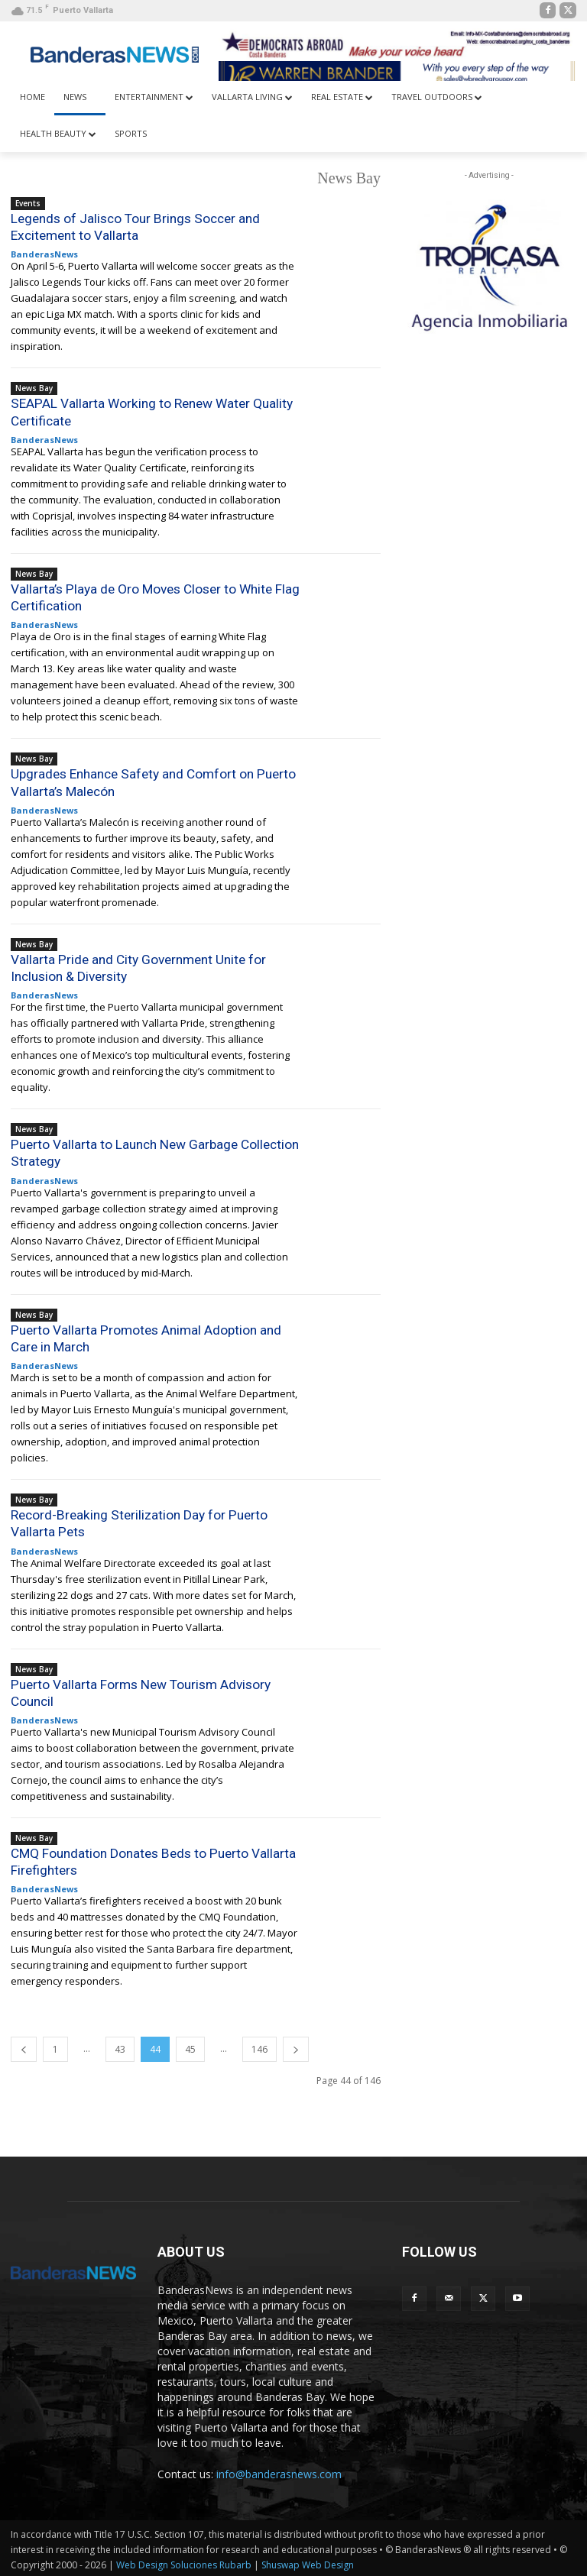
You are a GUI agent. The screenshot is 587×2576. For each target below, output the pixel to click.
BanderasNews (44, 254)
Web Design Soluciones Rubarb (183, 2561)
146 (259, 2046)
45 (190, 2046)
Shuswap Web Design (307, 2561)
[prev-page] (24, 2046)
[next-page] (296, 2046)
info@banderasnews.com (279, 2471)
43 (120, 2046)
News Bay (34, 388)
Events (28, 203)
